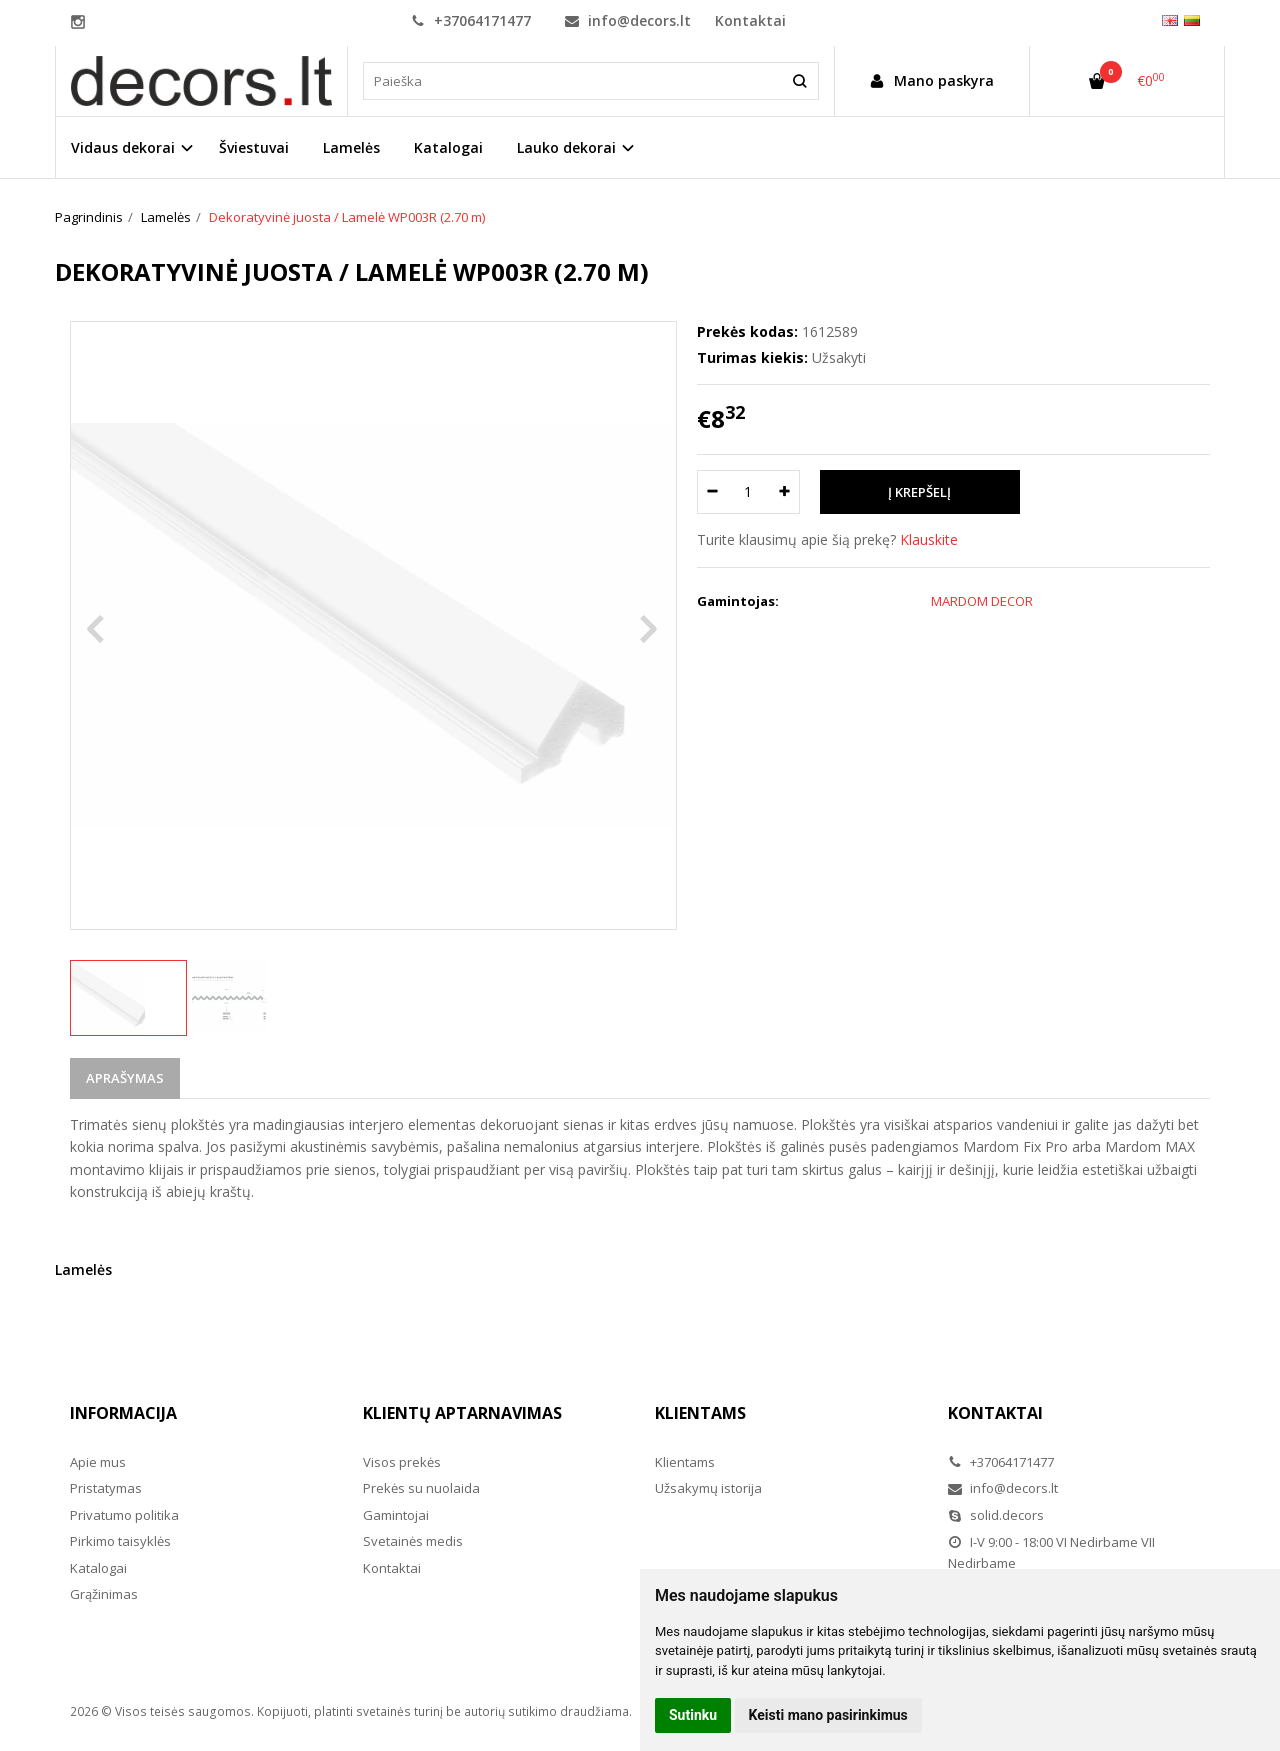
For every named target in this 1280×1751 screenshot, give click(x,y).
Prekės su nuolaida (421, 1488)
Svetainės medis (413, 1541)
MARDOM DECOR (982, 601)
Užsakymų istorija (708, 1488)
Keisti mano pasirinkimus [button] (828, 1715)
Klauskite (929, 539)
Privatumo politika (124, 1515)
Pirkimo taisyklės (120, 1541)
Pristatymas (106, 1488)
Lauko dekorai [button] (566, 147)
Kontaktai (750, 20)
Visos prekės (402, 1462)
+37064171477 (471, 20)
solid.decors (996, 1515)
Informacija (123, 1413)
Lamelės (351, 147)
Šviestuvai (254, 147)
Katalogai (448, 147)
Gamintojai (396, 1515)
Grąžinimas (104, 1594)
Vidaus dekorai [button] (123, 147)
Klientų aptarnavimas (462, 1413)
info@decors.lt (628, 20)
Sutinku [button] (693, 1715)
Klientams (700, 1413)
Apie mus (98, 1462)
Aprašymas (125, 1078)
